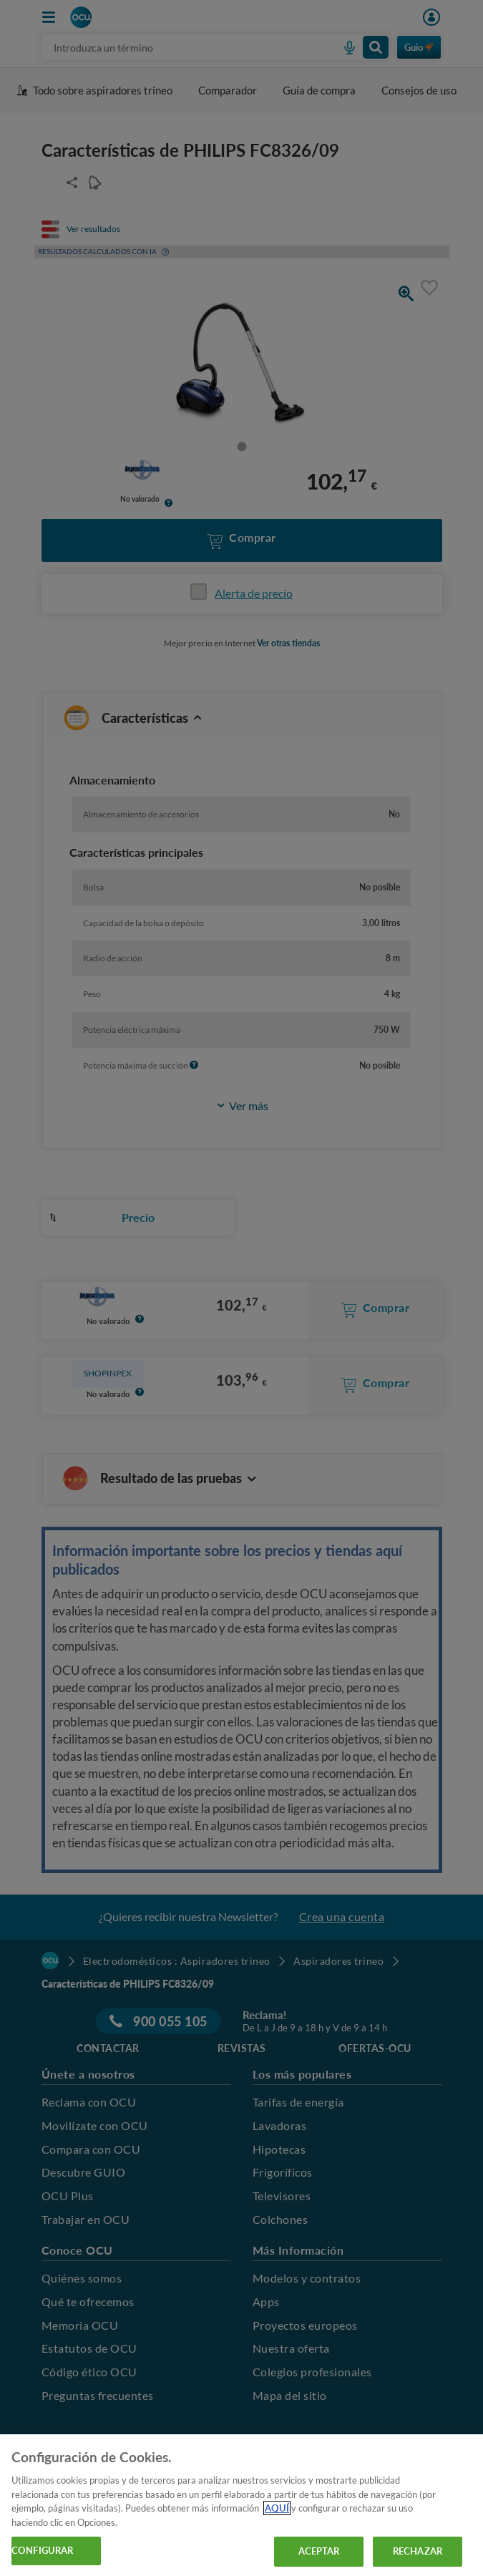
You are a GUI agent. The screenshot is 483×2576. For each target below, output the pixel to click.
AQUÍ (277, 2508)
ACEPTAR (319, 2551)
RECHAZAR (417, 2551)
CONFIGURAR (42, 2550)
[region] (241, 2505)
